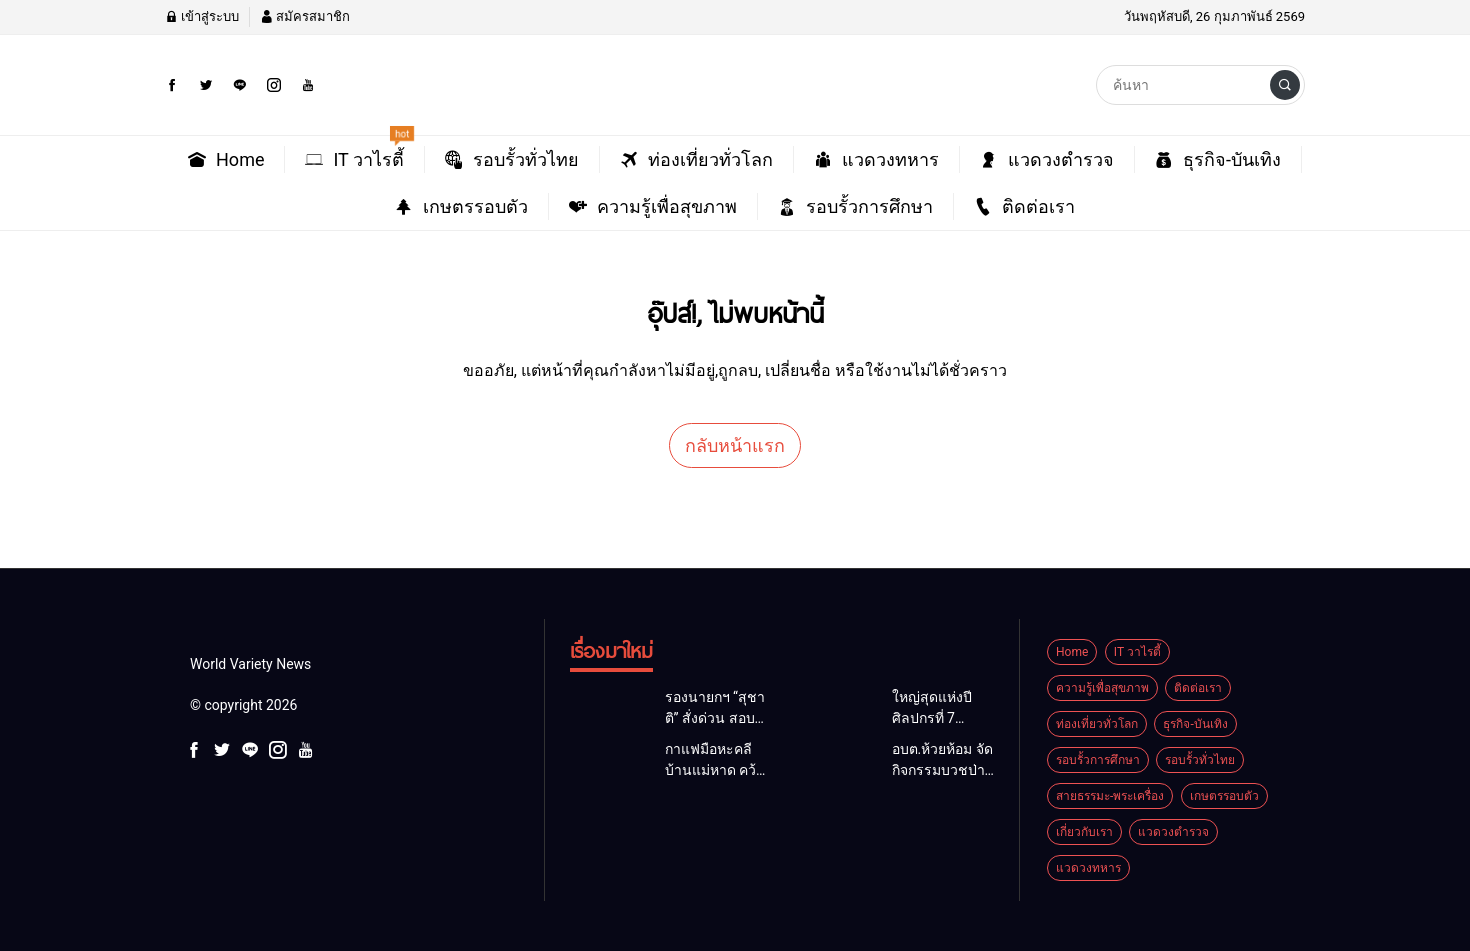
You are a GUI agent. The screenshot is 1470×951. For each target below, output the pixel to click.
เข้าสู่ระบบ (202, 16)
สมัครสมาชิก (305, 16)
